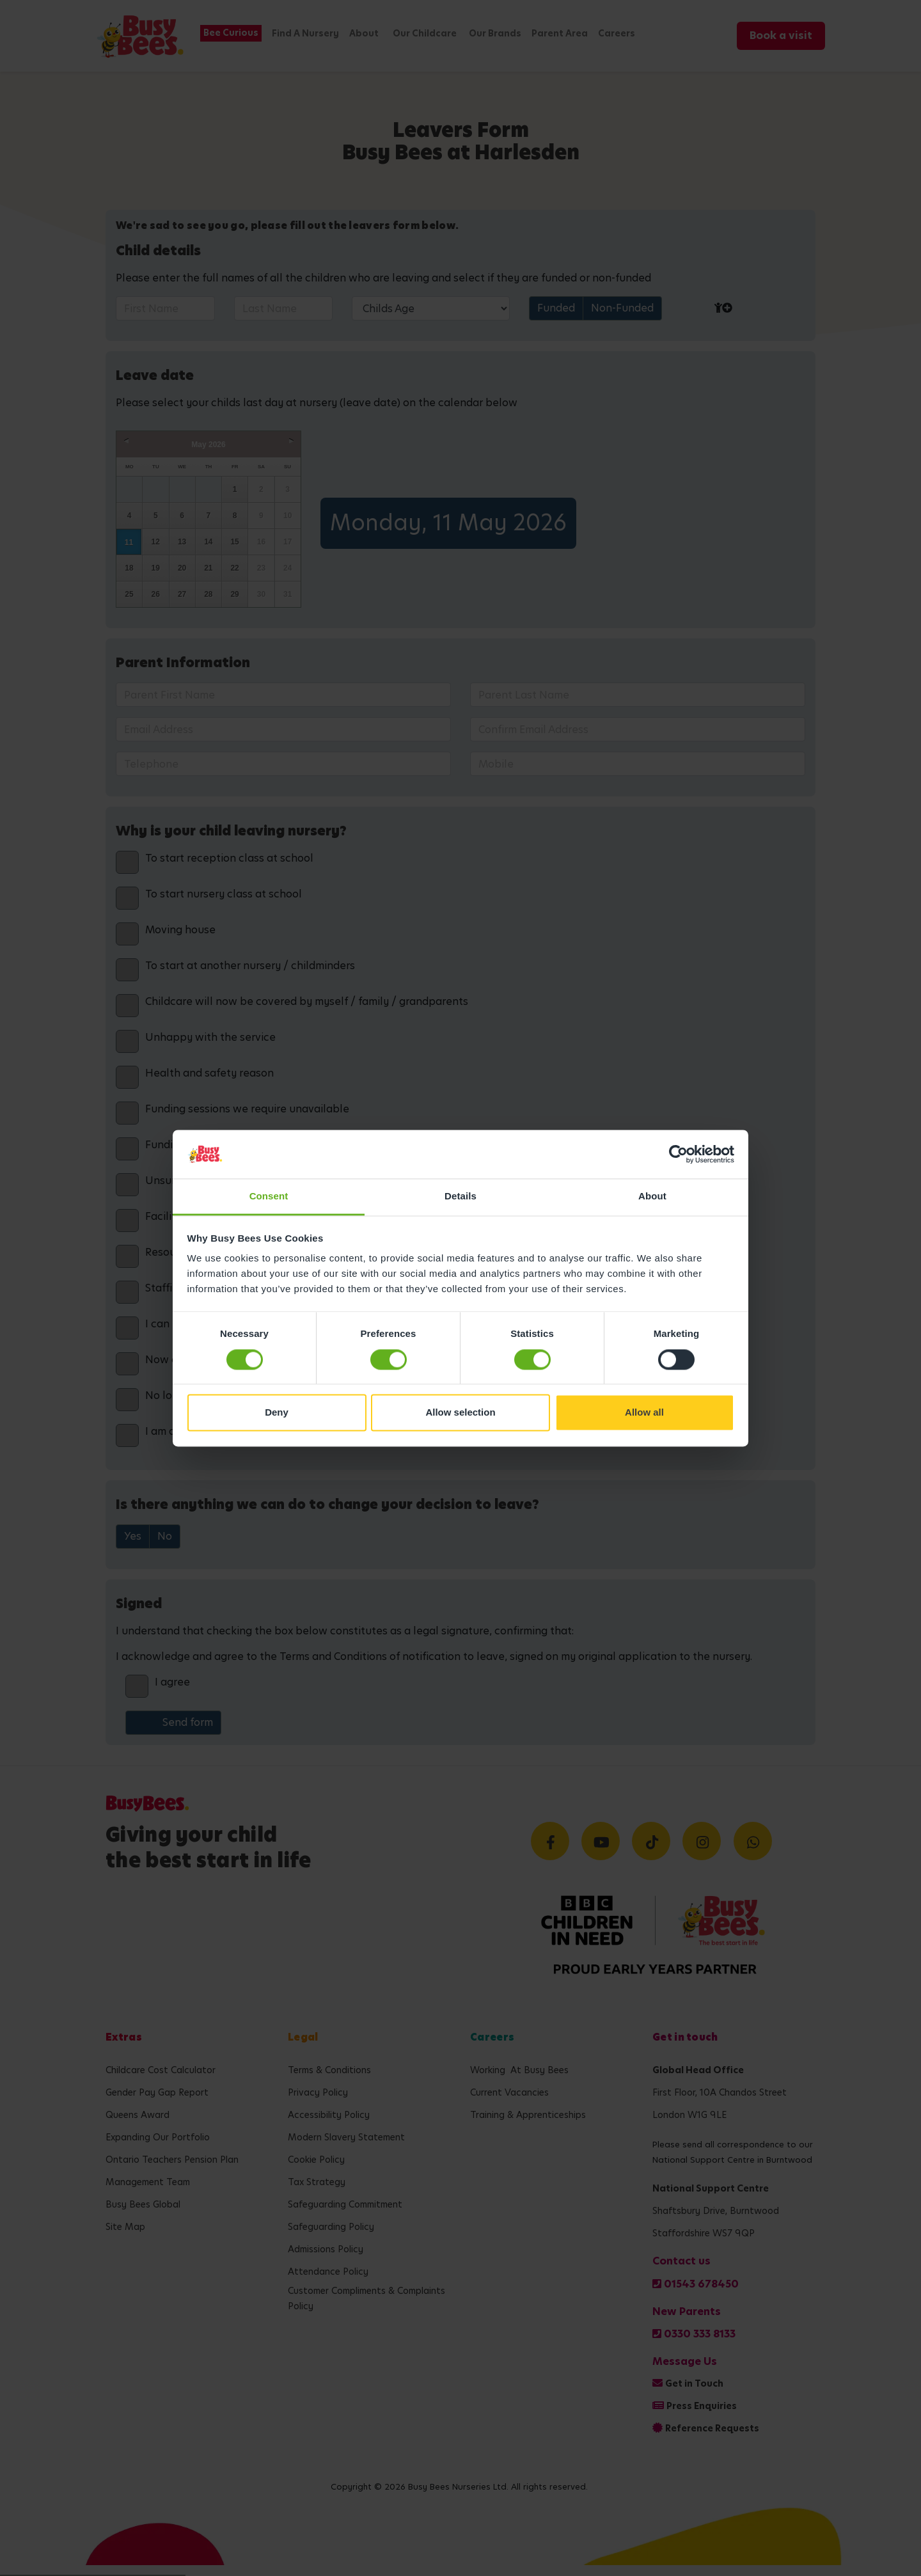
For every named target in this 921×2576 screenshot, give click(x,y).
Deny (276, 1412)
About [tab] (652, 1196)
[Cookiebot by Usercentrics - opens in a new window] (678, 1154)
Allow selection (460, 1412)
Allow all (644, 1412)
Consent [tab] (268, 1196)
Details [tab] (460, 1196)
